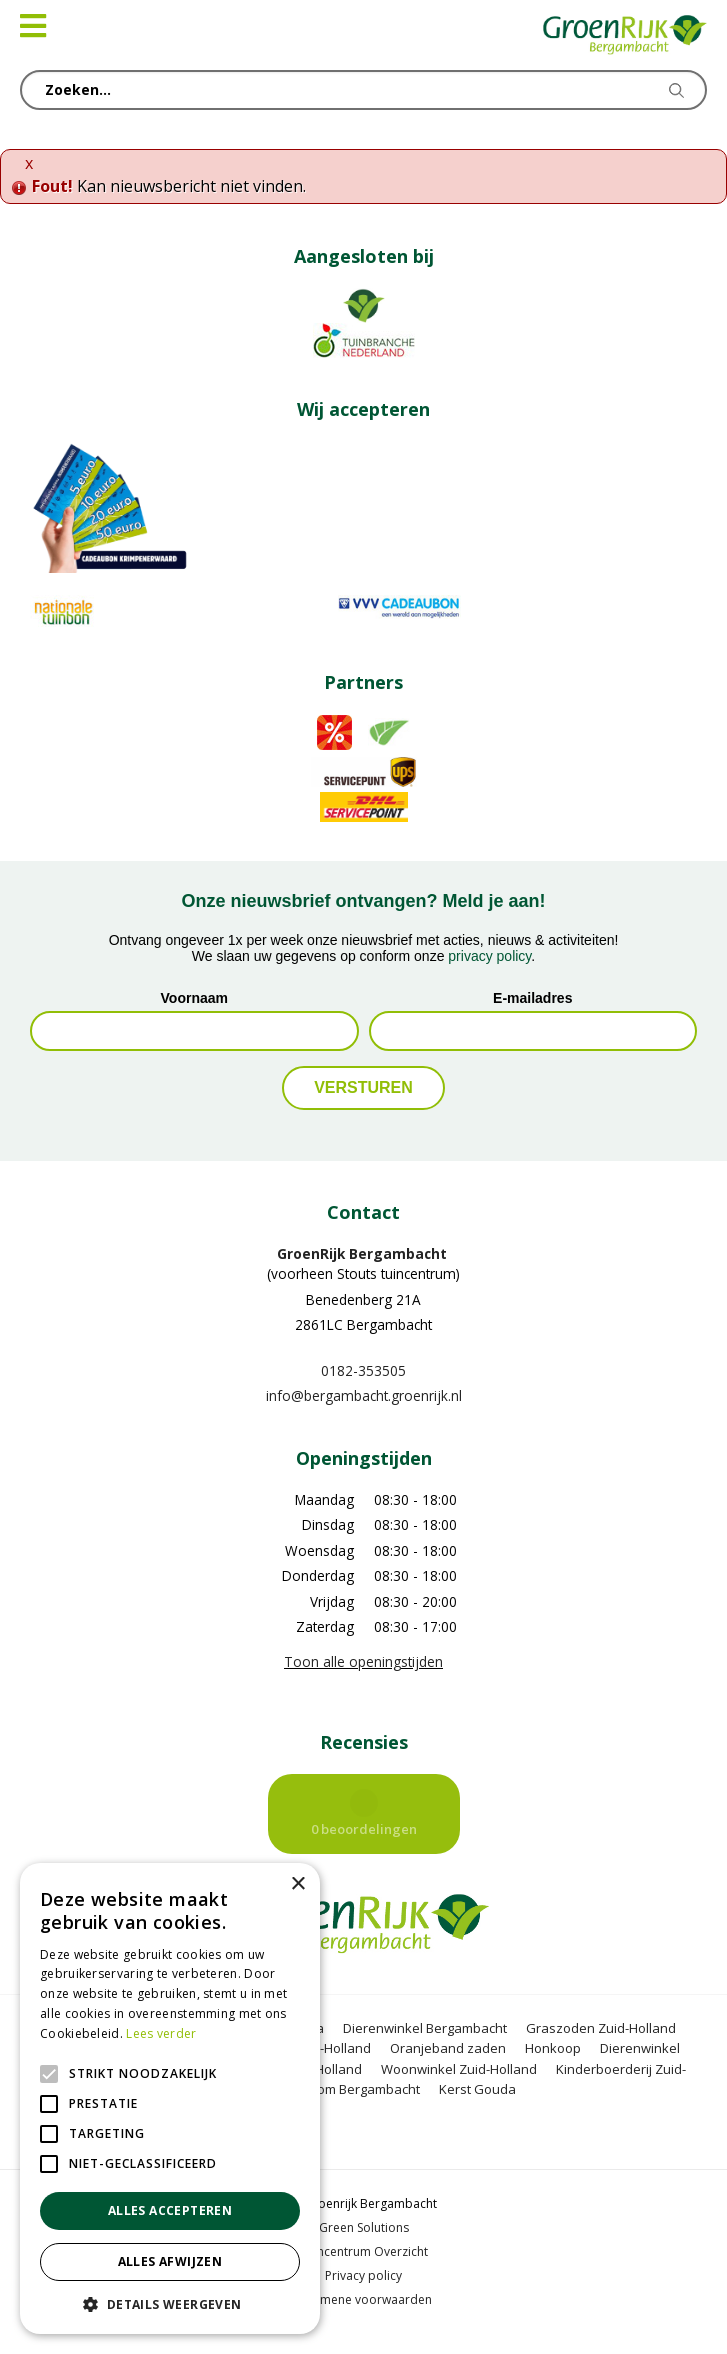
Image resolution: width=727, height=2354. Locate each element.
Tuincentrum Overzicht (364, 2251)
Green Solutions (364, 2227)
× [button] (297, 1884)
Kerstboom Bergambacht (344, 2089)
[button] (170, 2304)
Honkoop (553, 2048)
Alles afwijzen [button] (170, 2261)
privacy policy (489, 956)
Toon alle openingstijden (363, 1661)
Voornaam (194, 998)
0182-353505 (363, 1370)
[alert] (170, 2098)
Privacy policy (363, 2275)
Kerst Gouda (477, 2089)
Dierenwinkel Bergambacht (425, 2028)
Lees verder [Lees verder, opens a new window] (161, 2033)
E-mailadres (532, 998)
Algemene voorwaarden (363, 2299)
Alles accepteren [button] (170, 2210)
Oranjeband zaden (448, 2048)
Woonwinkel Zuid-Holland (459, 2069)
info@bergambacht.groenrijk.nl (364, 1395)
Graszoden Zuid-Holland (601, 2028)
